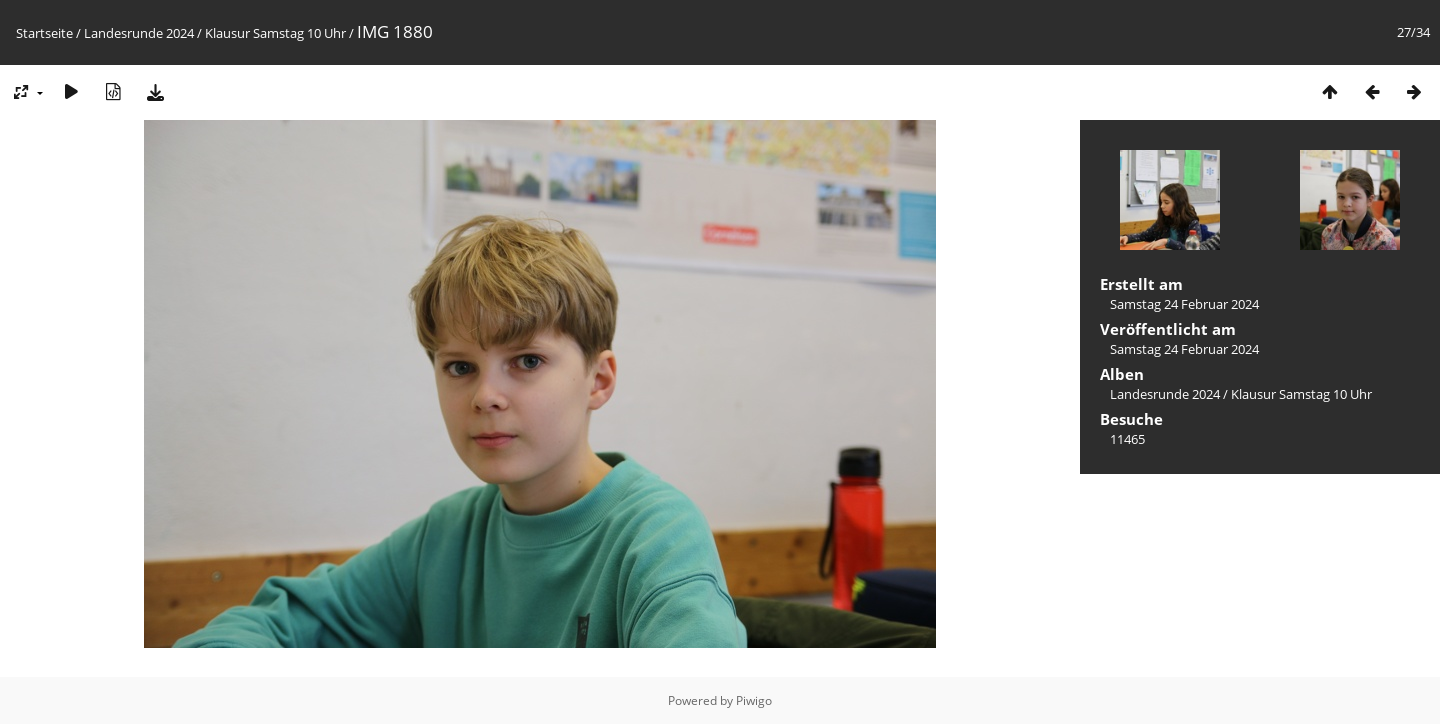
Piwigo (754, 700)
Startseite (44, 33)
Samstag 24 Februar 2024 (1184, 304)
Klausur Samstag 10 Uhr (275, 33)
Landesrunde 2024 (139, 33)
